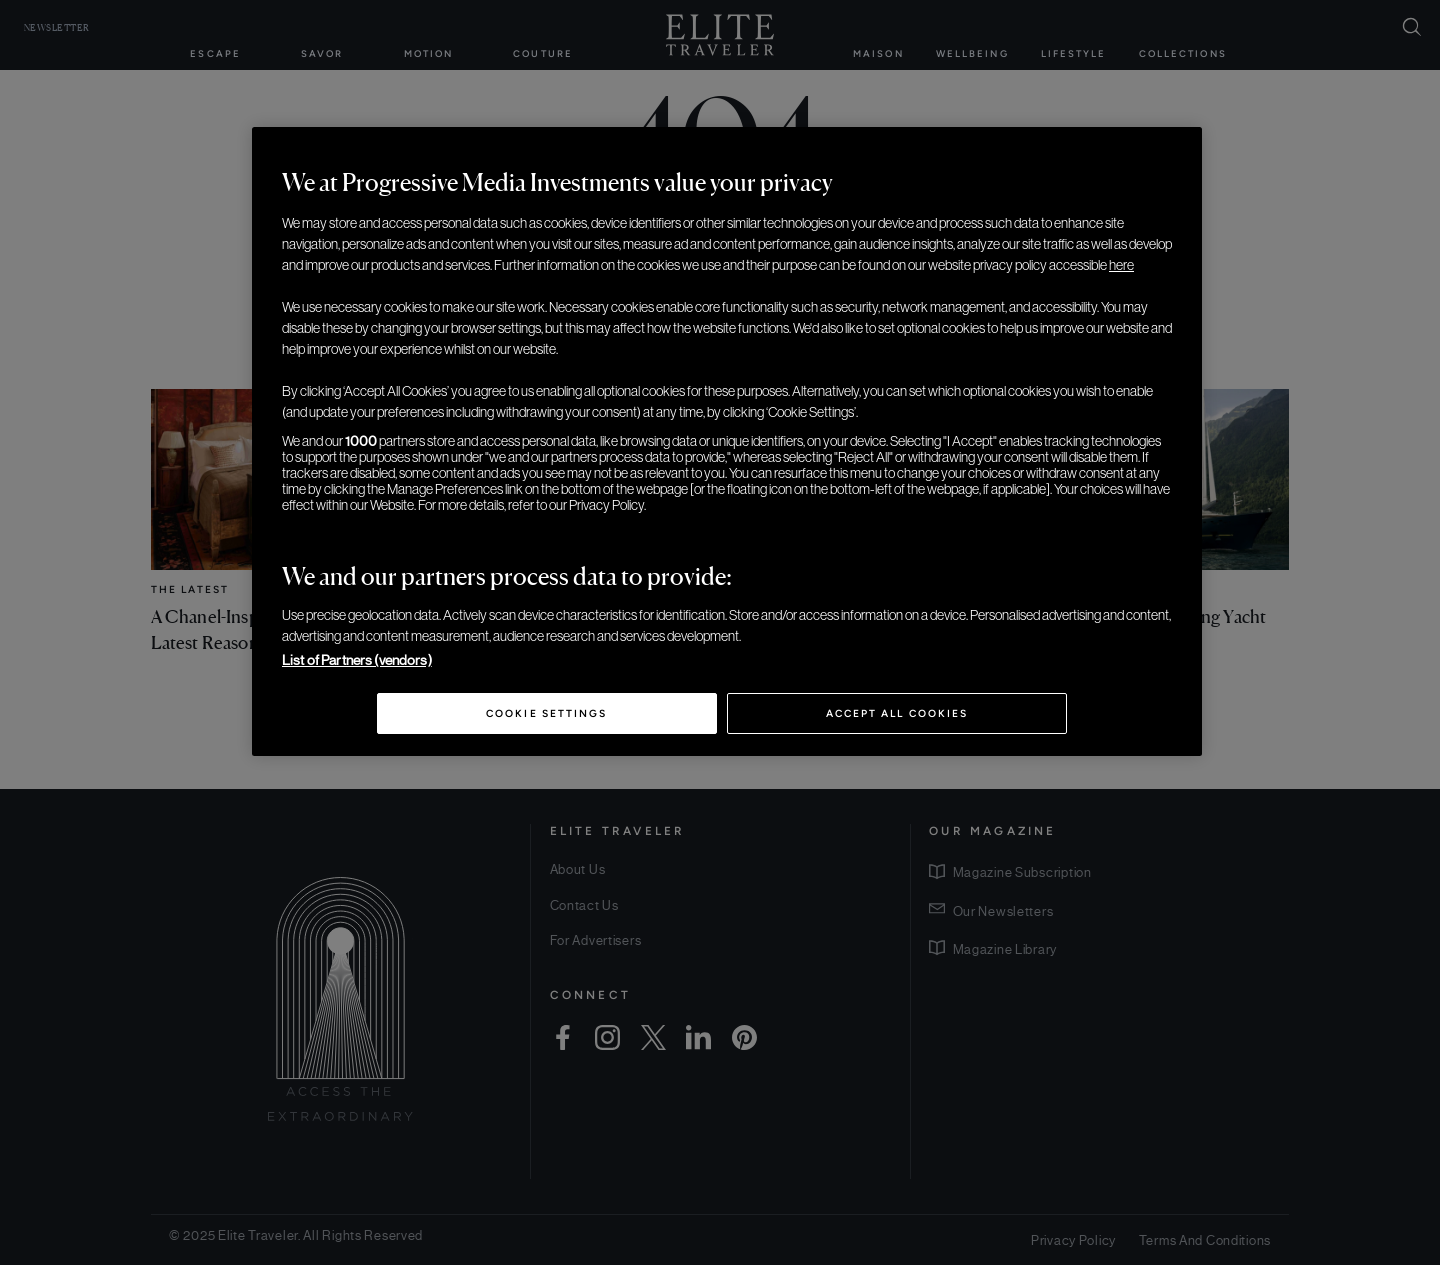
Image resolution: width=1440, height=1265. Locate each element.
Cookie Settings (546, 713)
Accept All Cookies (897, 713)
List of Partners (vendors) (357, 660)
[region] (727, 442)
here (1121, 265)
